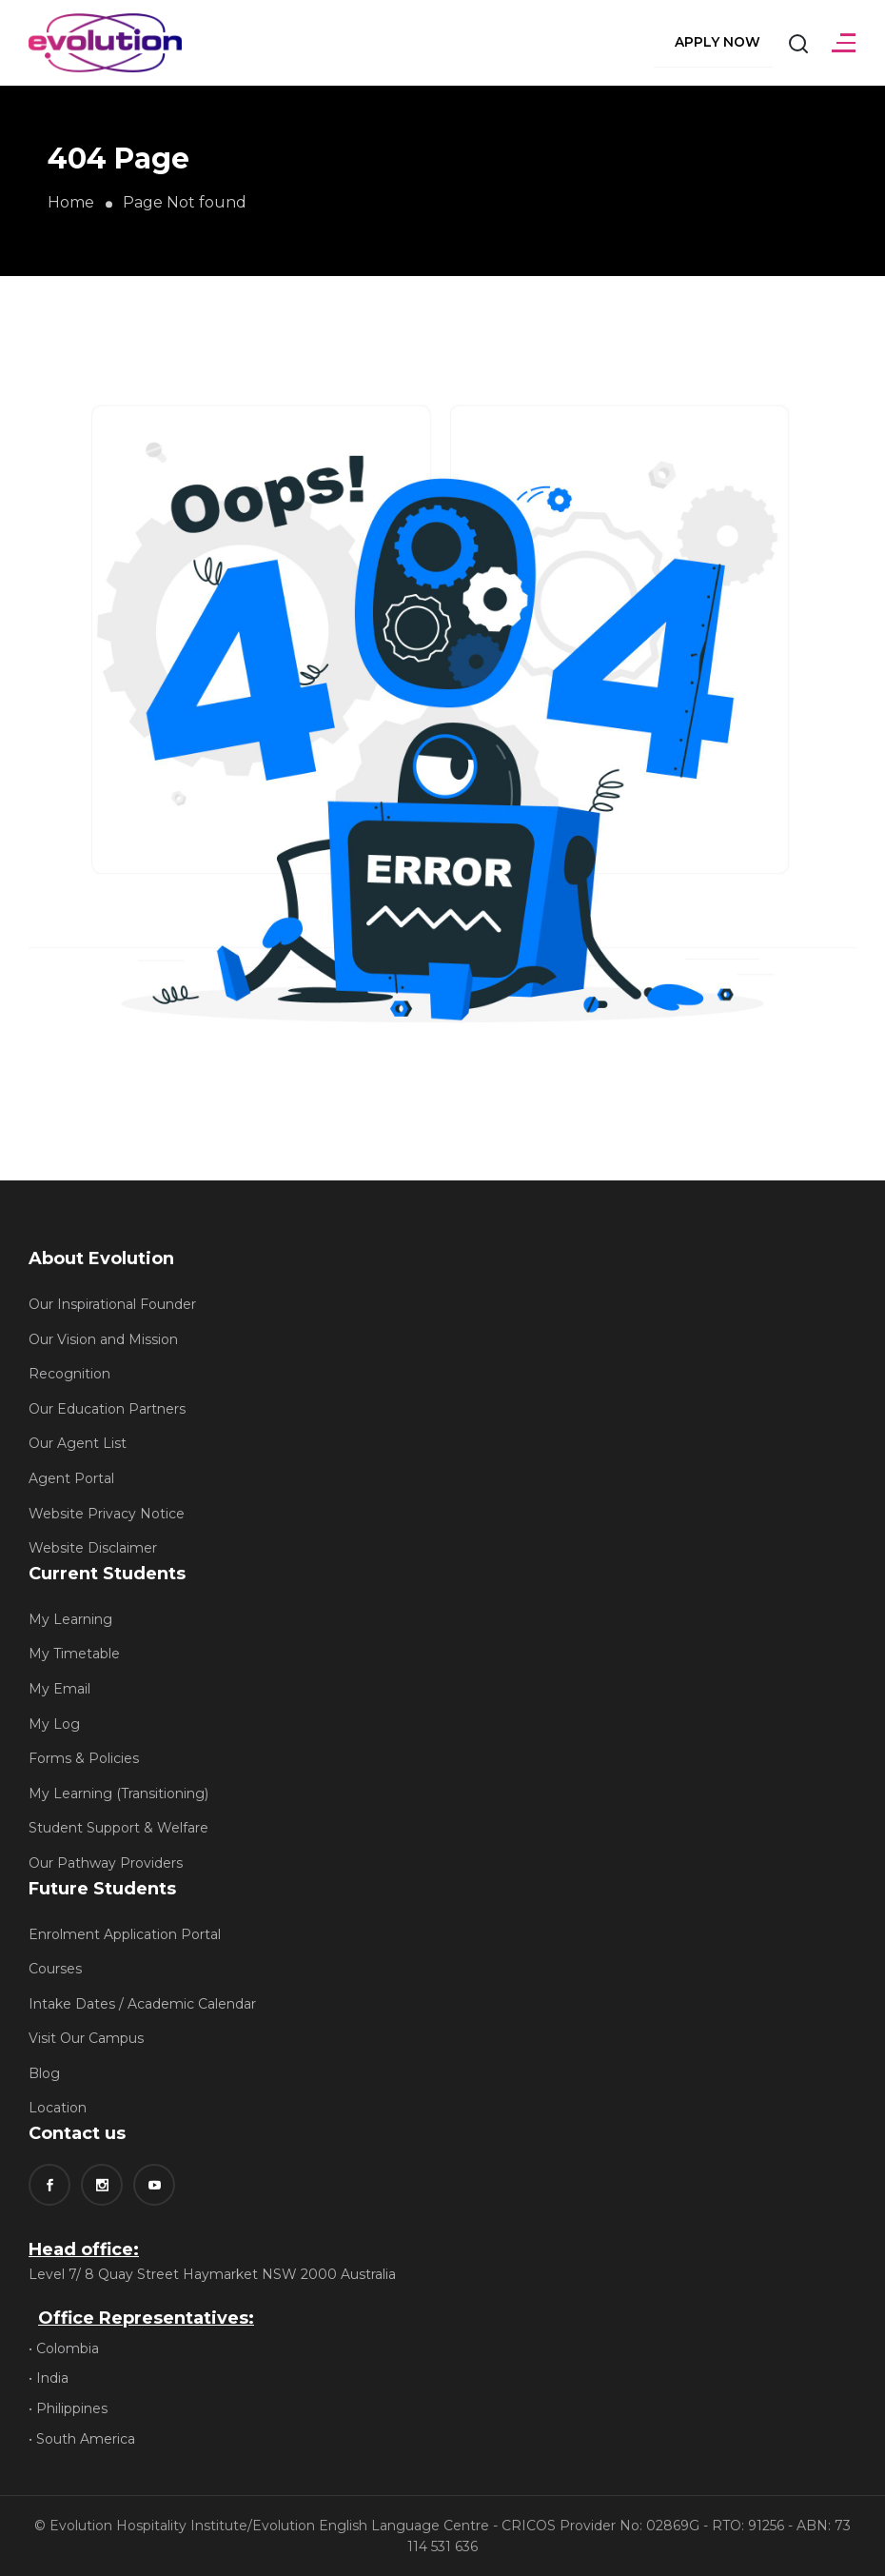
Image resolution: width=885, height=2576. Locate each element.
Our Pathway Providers (106, 1863)
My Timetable (74, 1653)
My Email (59, 1688)
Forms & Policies (84, 1758)
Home (71, 202)
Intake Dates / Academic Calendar (142, 2003)
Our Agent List (78, 1443)
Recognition (69, 1373)
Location (58, 2107)
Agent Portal (71, 1478)
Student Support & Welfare (118, 1827)
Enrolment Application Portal (125, 1934)
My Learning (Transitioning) (118, 1793)
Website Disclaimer (93, 1547)
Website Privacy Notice (107, 1513)
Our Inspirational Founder (112, 1304)
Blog (44, 2073)
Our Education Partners (107, 1408)
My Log (54, 1724)
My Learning (70, 1619)
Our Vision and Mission (103, 1339)
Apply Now (716, 41)
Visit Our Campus (86, 2038)
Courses (55, 1968)
